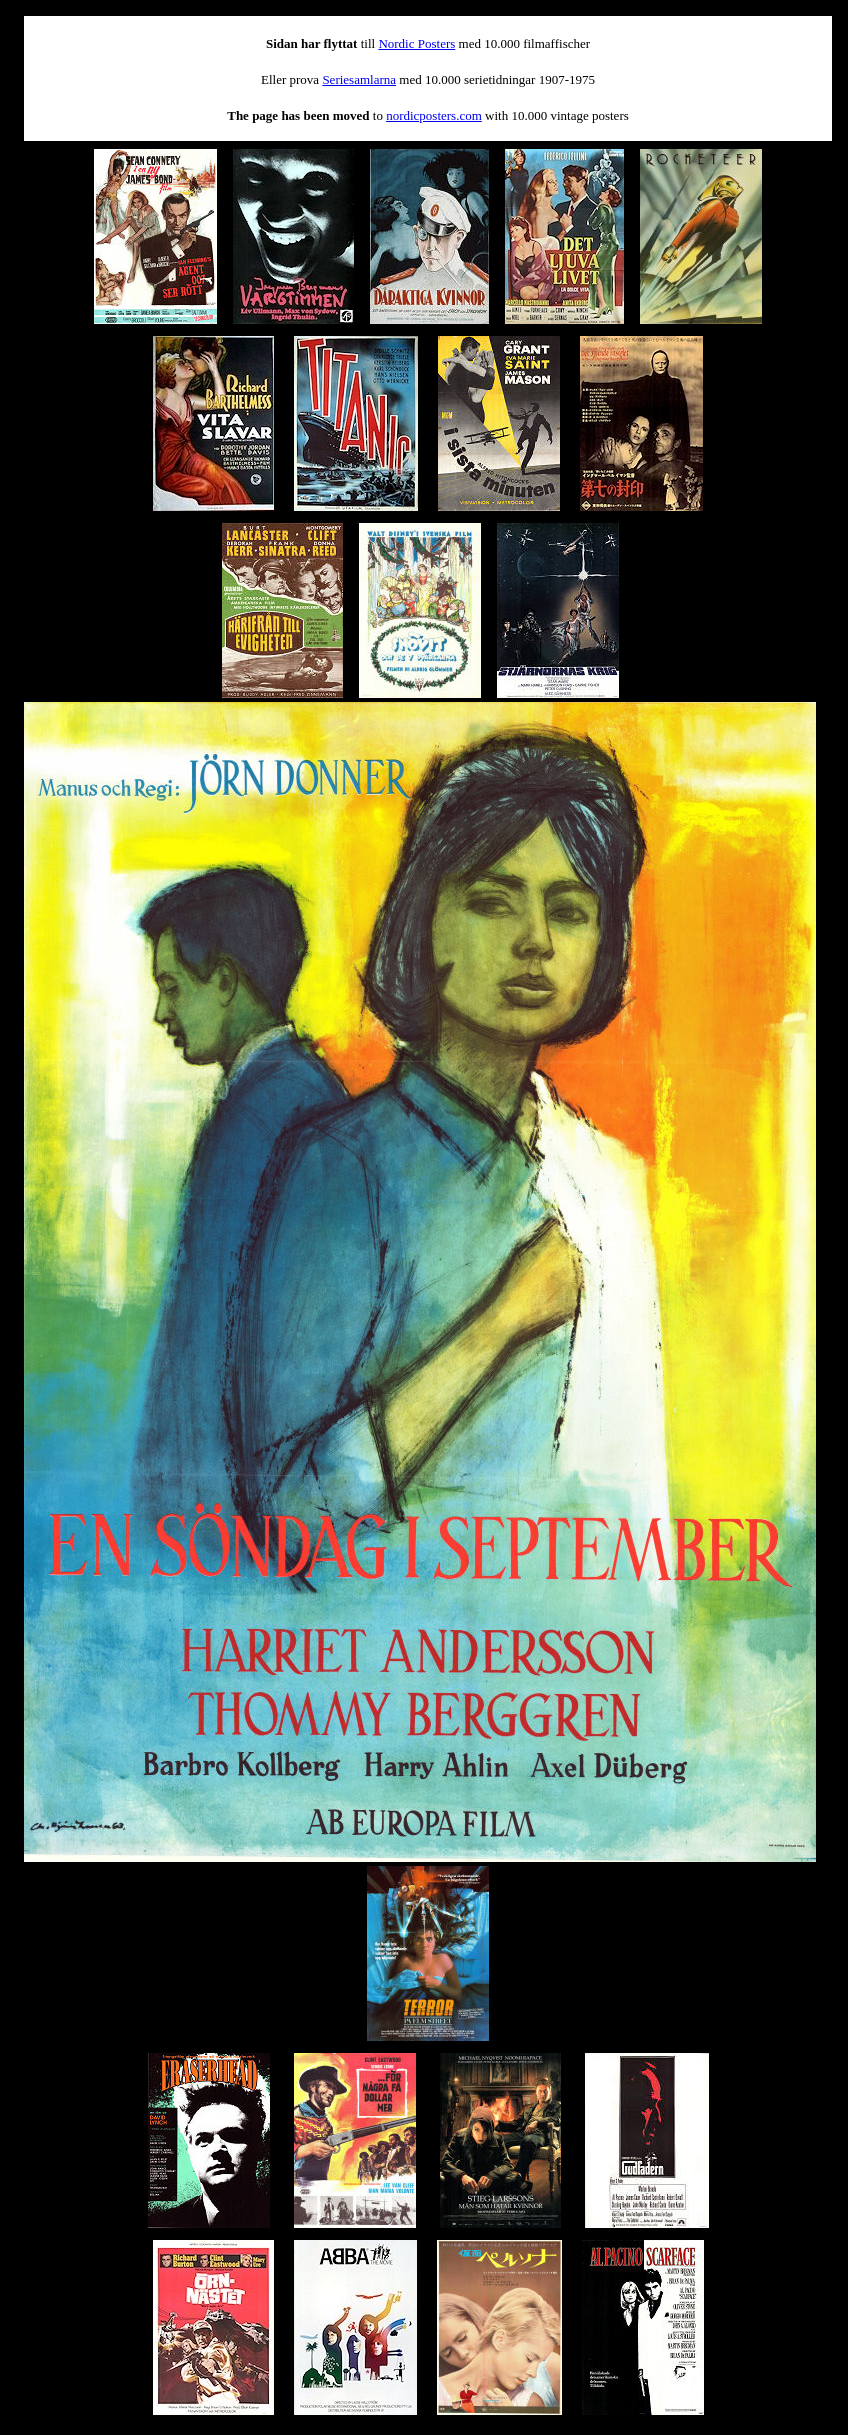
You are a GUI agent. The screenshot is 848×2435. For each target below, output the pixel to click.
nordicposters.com (434, 115)
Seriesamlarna (359, 79)
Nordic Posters (416, 43)
